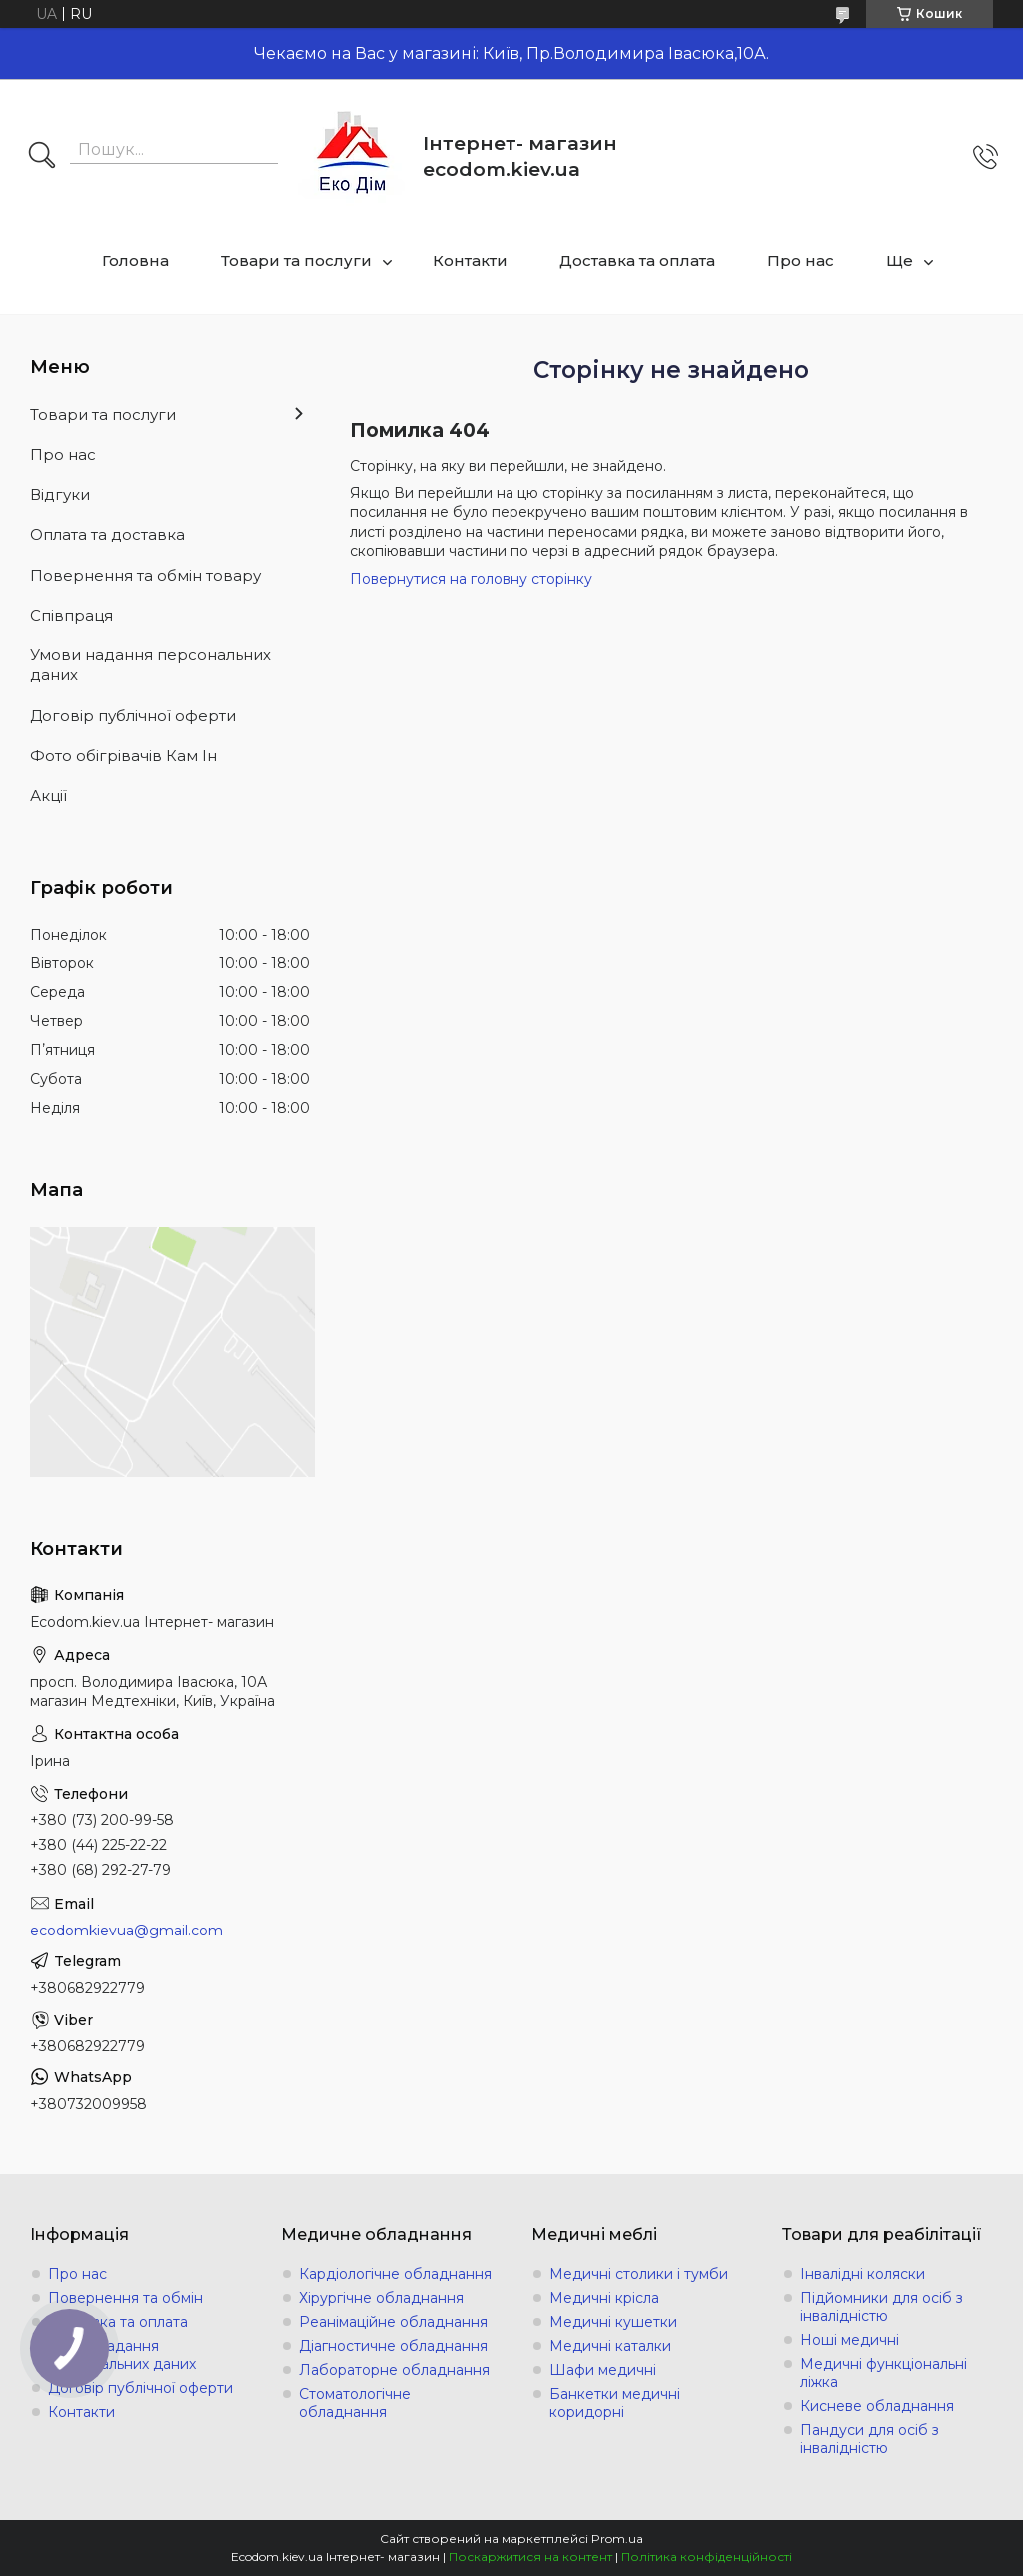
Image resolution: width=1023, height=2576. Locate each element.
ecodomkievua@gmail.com (126, 1930)
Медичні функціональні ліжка (883, 2373)
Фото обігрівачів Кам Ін (123, 755)
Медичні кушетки (613, 2322)
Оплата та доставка (107, 534)
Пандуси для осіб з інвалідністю (869, 2439)
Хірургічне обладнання (381, 2298)
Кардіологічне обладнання (395, 2274)
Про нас (800, 260)
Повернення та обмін (125, 2298)
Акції (48, 795)
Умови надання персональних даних (150, 664)
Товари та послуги (296, 260)
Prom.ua (617, 2538)
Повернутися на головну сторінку (471, 579)
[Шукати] (42, 157)
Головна (135, 260)
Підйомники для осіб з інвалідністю (881, 2307)
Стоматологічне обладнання (355, 2403)
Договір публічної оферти (133, 715)
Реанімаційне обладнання (393, 2322)
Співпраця (71, 615)
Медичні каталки (610, 2346)
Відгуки (60, 494)
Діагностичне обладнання (393, 2346)
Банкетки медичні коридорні (614, 2403)
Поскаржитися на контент (530, 2556)
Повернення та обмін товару (145, 575)
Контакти (470, 260)
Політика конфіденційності (706, 2556)
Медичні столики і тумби (638, 2274)
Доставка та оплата (637, 260)
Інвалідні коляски (862, 2274)
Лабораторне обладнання (394, 2370)
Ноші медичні (849, 2340)
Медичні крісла (604, 2298)
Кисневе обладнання (877, 2406)
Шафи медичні (602, 2370)
